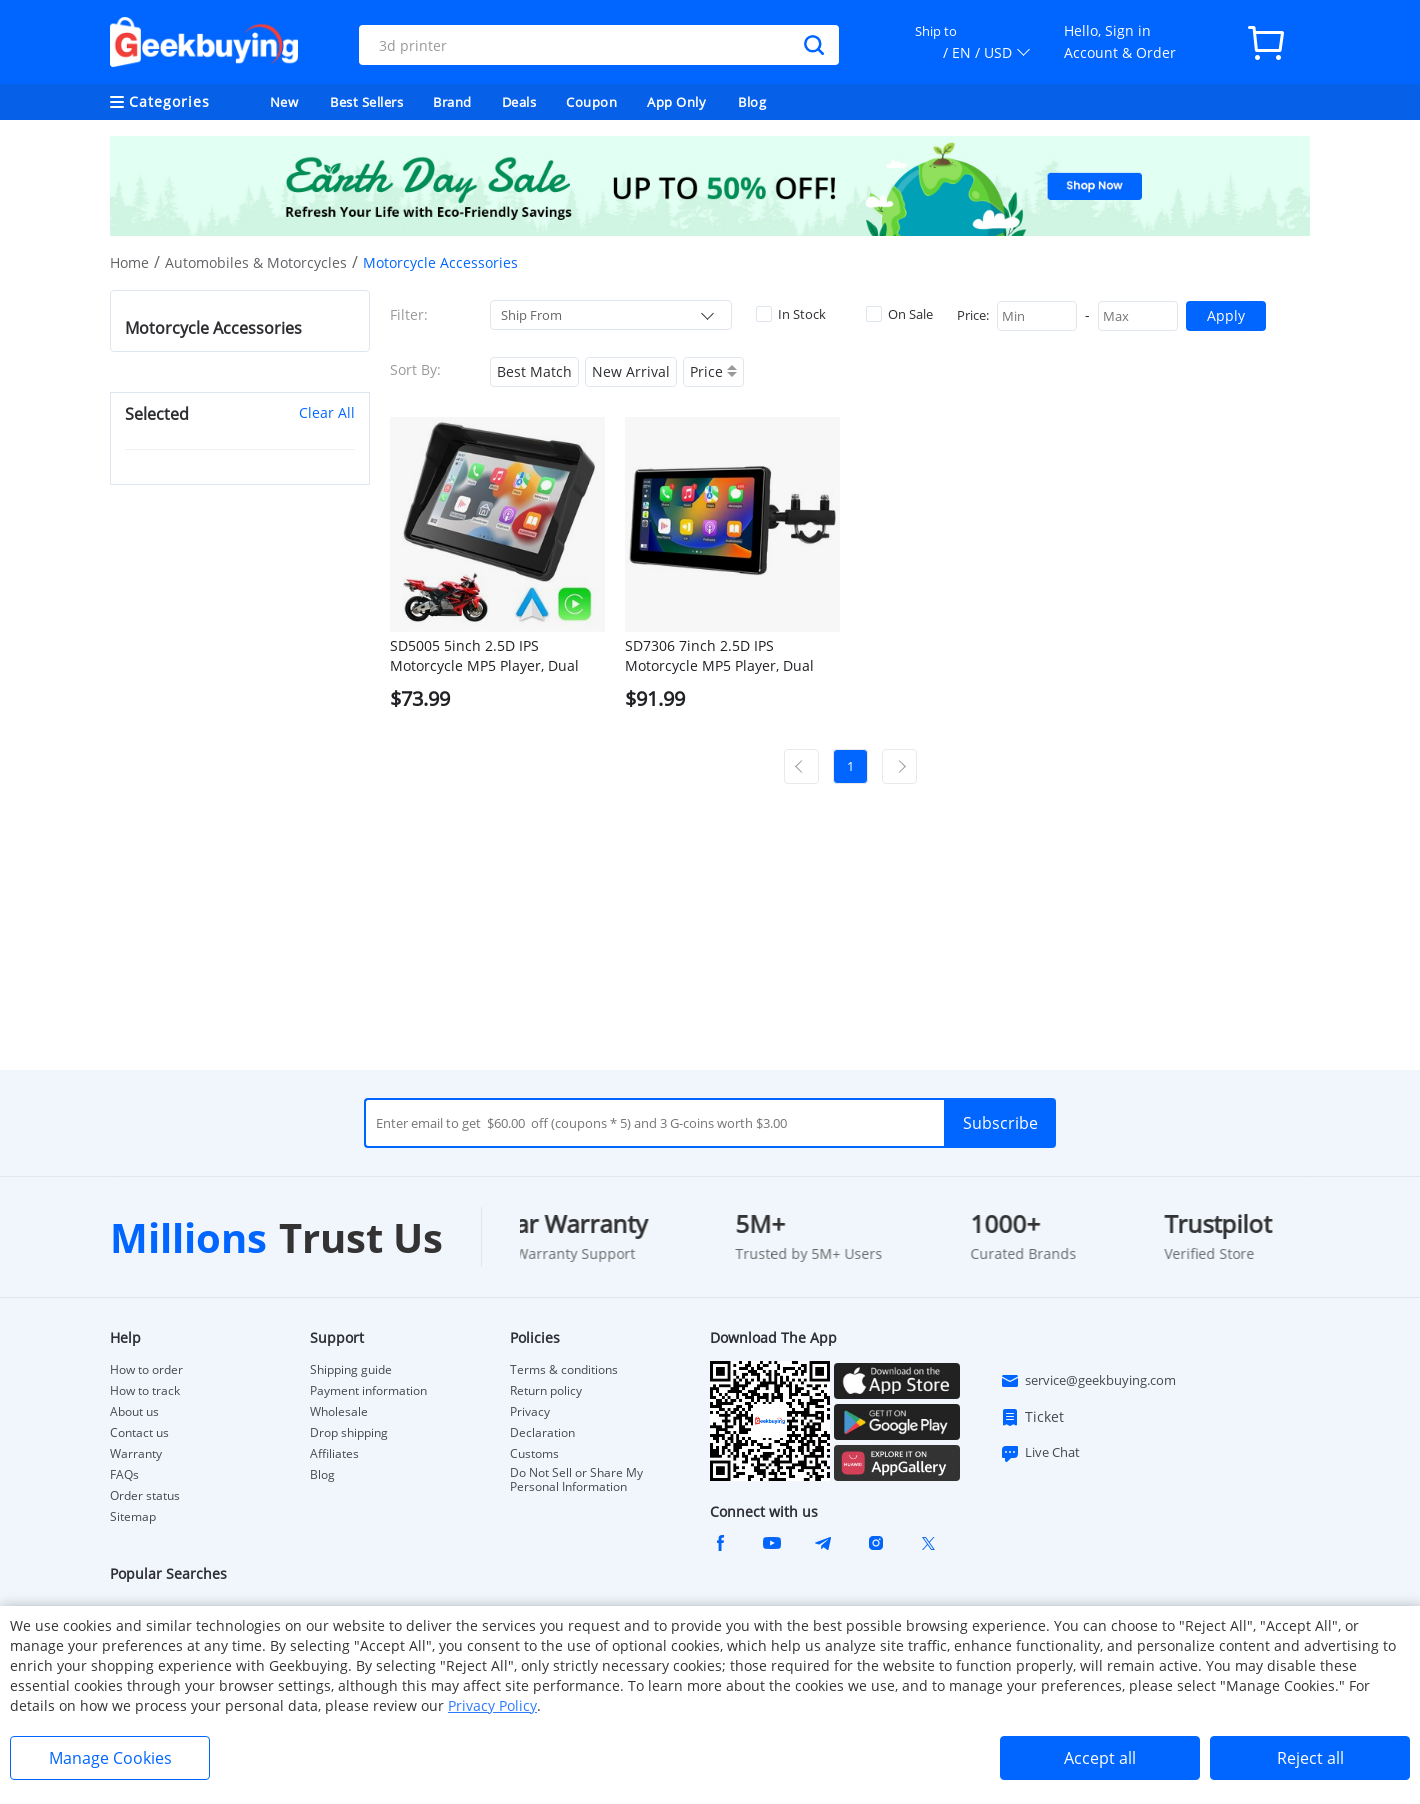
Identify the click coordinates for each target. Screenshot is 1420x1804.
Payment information (368, 1391)
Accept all (1100, 1758)
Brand (452, 102)
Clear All (327, 412)
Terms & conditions (564, 1370)
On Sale (899, 314)
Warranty (136, 1454)
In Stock (791, 314)
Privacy (530, 1412)
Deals (519, 102)
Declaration (542, 1433)
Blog (752, 102)
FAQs (124, 1475)
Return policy (546, 1391)
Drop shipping (349, 1433)
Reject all (1310, 1758)
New (284, 102)
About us (134, 1412)
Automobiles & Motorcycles (256, 262)
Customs (534, 1454)
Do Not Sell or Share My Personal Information (576, 1480)
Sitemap (133, 1516)
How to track (145, 1391)
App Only (676, 102)
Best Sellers (366, 102)
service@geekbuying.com (1088, 1381)
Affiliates (334, 1454)
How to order (146, 1370)
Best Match (534, 371)
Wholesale (339, 1412)
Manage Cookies (110, 1758)
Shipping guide (351, 1370)
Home (129, 262)
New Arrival (631, 371)
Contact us (139, 1433)
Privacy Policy (492, 1705)
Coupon (591, 102)
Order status (145, 1496)
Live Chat (1040, 1453)
